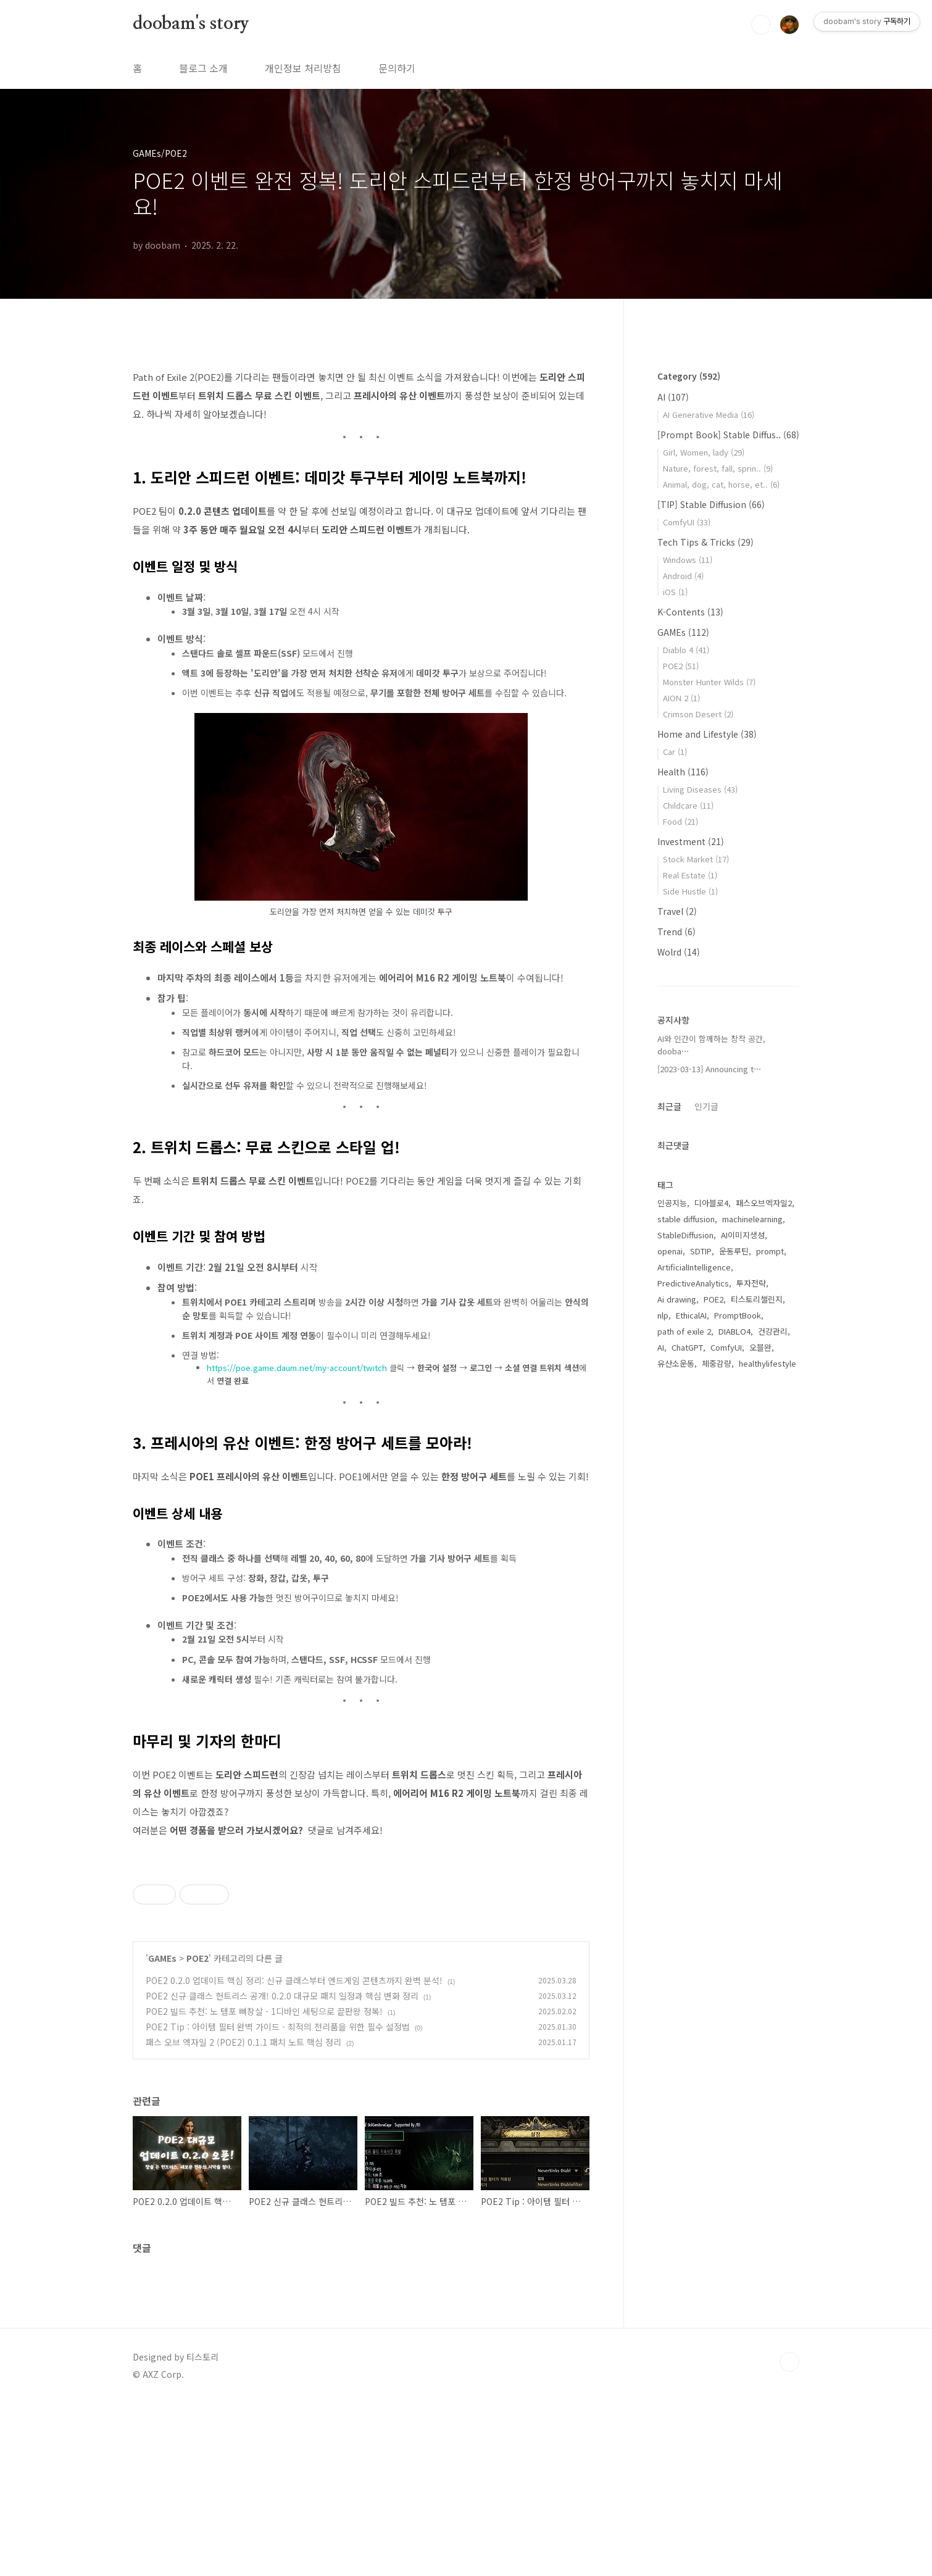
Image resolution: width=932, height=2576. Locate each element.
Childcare (688, 805)
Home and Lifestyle (707, 734)
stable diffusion (686, 1219)
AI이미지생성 (743, 1235)
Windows (687, 559)
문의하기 (396, 67)
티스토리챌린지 (757, 1299)
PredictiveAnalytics (693, 1283)
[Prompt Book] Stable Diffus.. (728, 434)
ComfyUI (686, 522)
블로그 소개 (203, 67)
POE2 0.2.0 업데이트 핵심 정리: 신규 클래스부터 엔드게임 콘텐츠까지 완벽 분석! (294, 2153)
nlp (662, 1315)
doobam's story (191, 24)
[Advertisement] (361, 1938)
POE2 (197, 2131)
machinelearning (752, 1219)
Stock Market (696, 859)
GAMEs (162, 2131)
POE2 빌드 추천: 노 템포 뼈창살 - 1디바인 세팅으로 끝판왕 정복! (264, 2184)
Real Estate (690, 875)
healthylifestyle (767, 1363)
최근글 (669, 1106)
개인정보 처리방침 (303, 67)
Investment (690, 841)
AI (673, 397)
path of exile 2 (684, 1331)
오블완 (760, 1347)
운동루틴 (734, 1251)
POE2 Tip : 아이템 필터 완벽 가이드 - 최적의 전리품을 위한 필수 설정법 (278, 2199)
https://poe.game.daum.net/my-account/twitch (297, 1367)
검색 (761, 24)
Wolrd (678, 952)
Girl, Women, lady (703, 452)
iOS (675, 592)
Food (680, 821)
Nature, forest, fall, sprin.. (718, 468)
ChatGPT (687, 1347)
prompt (770, 1251)
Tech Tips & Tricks (705, 542)
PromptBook (737, 1315)
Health (683, 771)
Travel (677, 911)
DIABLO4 (734, 1331)
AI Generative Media (708, 414)
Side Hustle (690, 891)
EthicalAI (691, 1315)
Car (675, 751)
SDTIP (701, 1251)
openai (670, 1251)
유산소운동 (675, 1363)
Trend (676, 931)
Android (683, 575)
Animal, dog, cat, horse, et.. (721, 484)
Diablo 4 (686, 650)
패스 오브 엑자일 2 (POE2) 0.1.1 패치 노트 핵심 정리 (243, 2215)
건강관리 (773, 1331)
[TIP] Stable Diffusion (711, 504)
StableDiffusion (685, 1235)
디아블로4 (711, 1203)
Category (688, 376)
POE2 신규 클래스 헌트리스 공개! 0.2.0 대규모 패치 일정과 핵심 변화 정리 (282, 2168)
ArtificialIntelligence (694, 1267)
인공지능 (672, 1203)
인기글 (706, 1106)
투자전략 (751, 1283)
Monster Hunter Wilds (709, 682)
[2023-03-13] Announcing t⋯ (709, 1069)
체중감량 (716, 1363)
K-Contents (690, 612)
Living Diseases (700, 789)
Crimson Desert (698, 714)
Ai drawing (676, 1299)
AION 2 (681, 698)
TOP (789, 2535)
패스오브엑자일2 (764, 1203)
